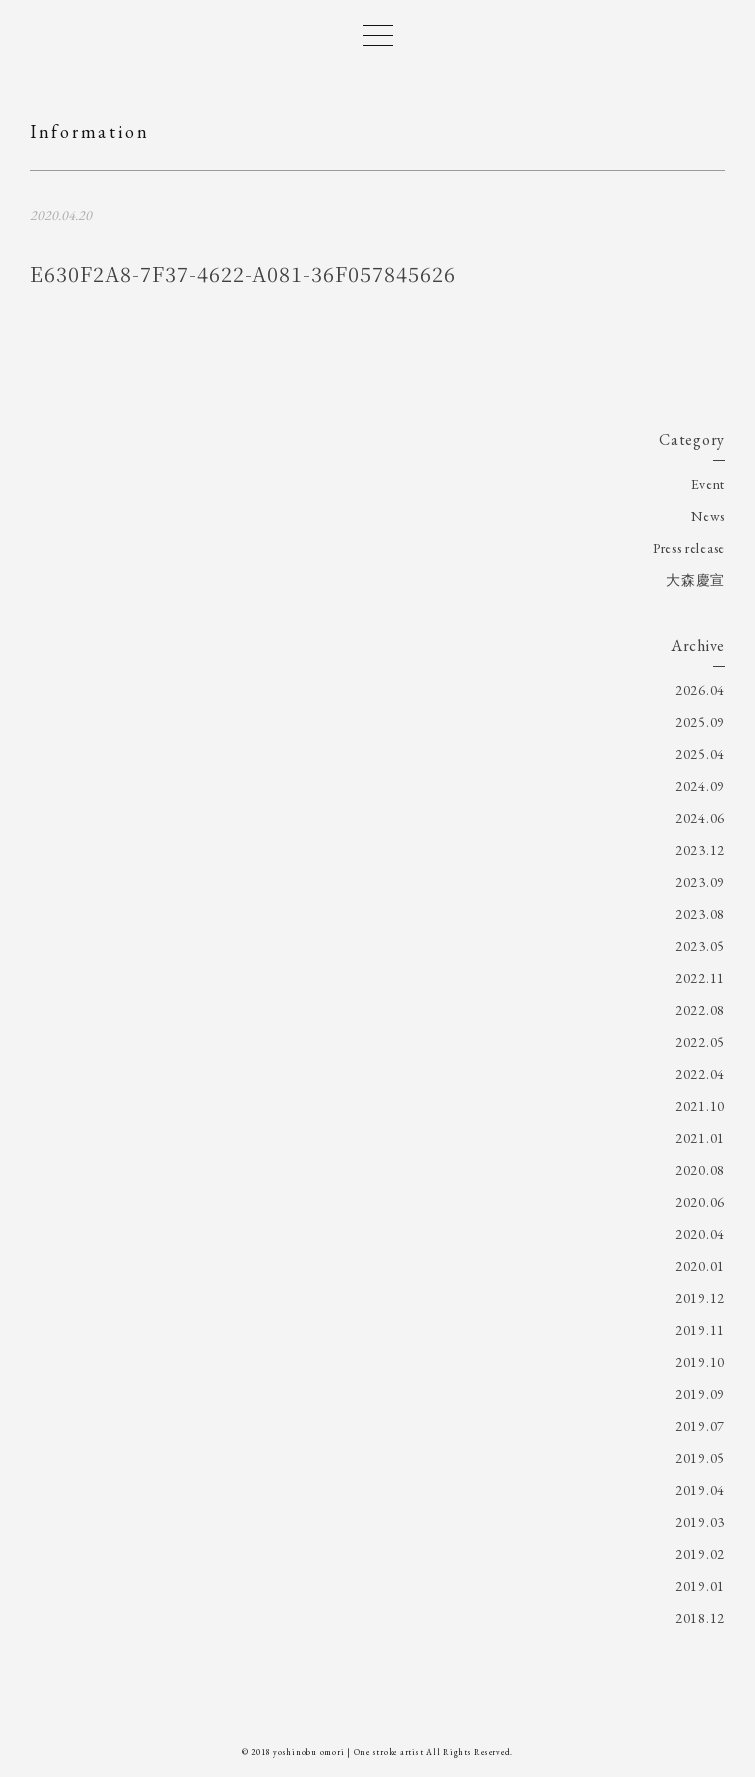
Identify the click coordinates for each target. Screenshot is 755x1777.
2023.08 (700, 914)
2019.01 (700, 1586)
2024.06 (700, 818)
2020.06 (700, 1202)
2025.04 (700, 754)
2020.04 (700, 1234)
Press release (689, 548)
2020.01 (700, 1266)
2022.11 (700, 978)
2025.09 (700, 722)
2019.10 (700, 1362)
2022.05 (700, 1042)
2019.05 (700, 1458)
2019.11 (700, 1330)
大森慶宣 (695, 580)
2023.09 (700, 882)
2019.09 (700, 1394)
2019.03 (700, 1522)
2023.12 (700, 850)
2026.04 (700, 690)
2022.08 (700, 1010)
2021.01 (700, 1138)
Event (708, 484)
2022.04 (700, 1074)
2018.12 (700, 1618)
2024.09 (700, 786)
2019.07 (700, 1426)
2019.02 (700, 1554)
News (708, 516)
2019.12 (700, 1298)
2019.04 (700, 1490)
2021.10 (700, 1106)
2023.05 (700, 946)
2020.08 (700, 1170)
